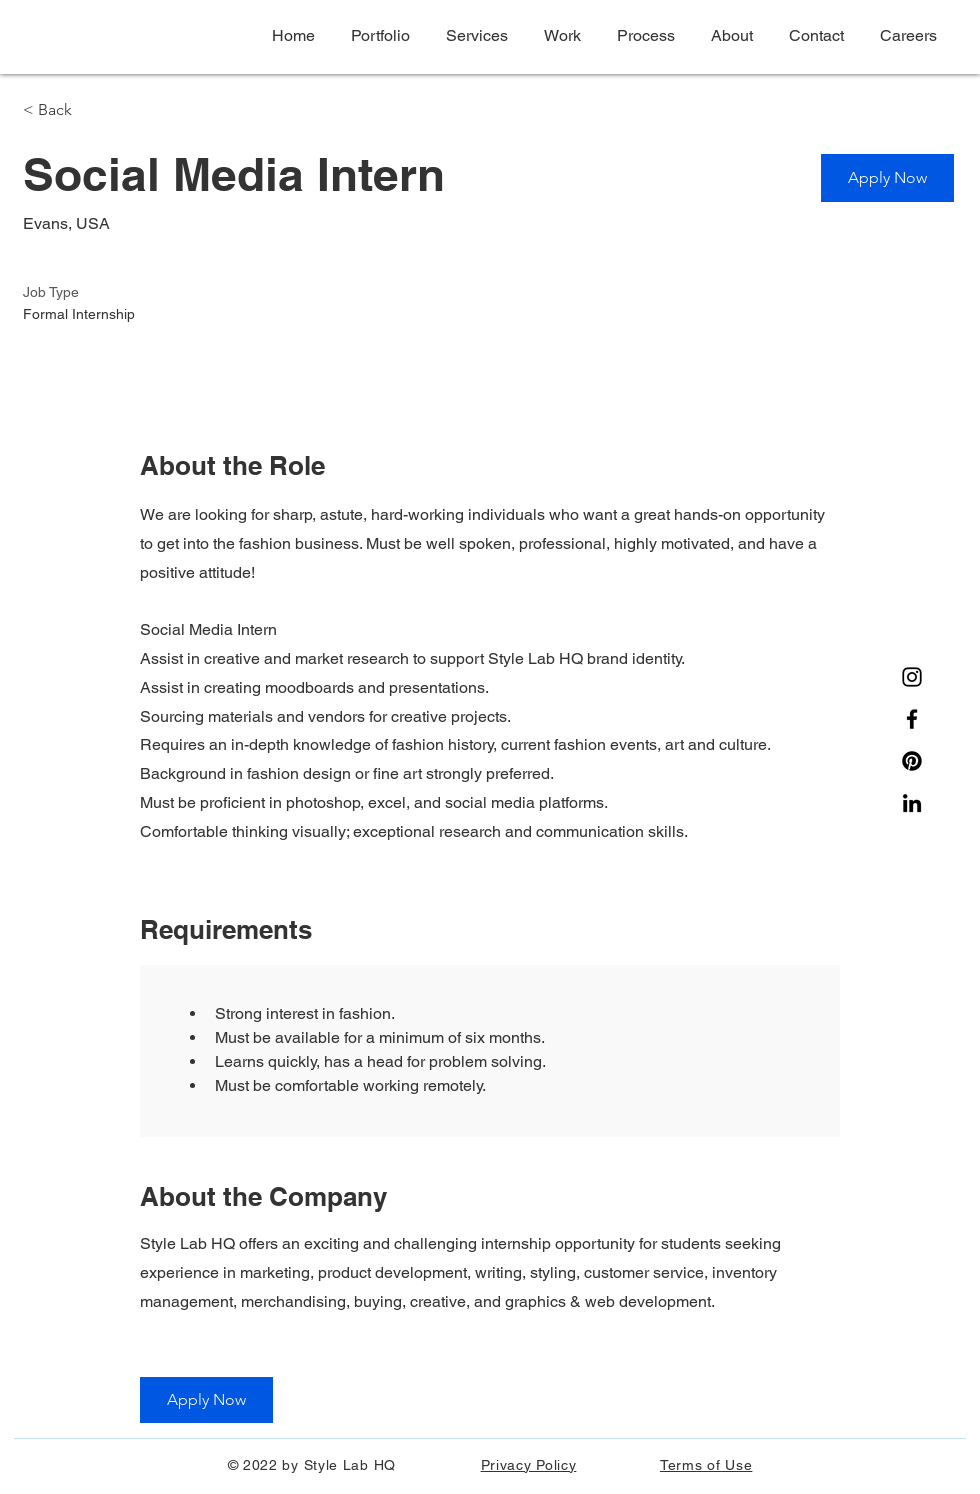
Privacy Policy (529, 1465)
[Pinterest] (912, 761)
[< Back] (94, 110)
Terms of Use (706, 1465)
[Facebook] (912, 719)
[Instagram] (912, 677)
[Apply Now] (887, 178)
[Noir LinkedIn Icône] (912, 803)
